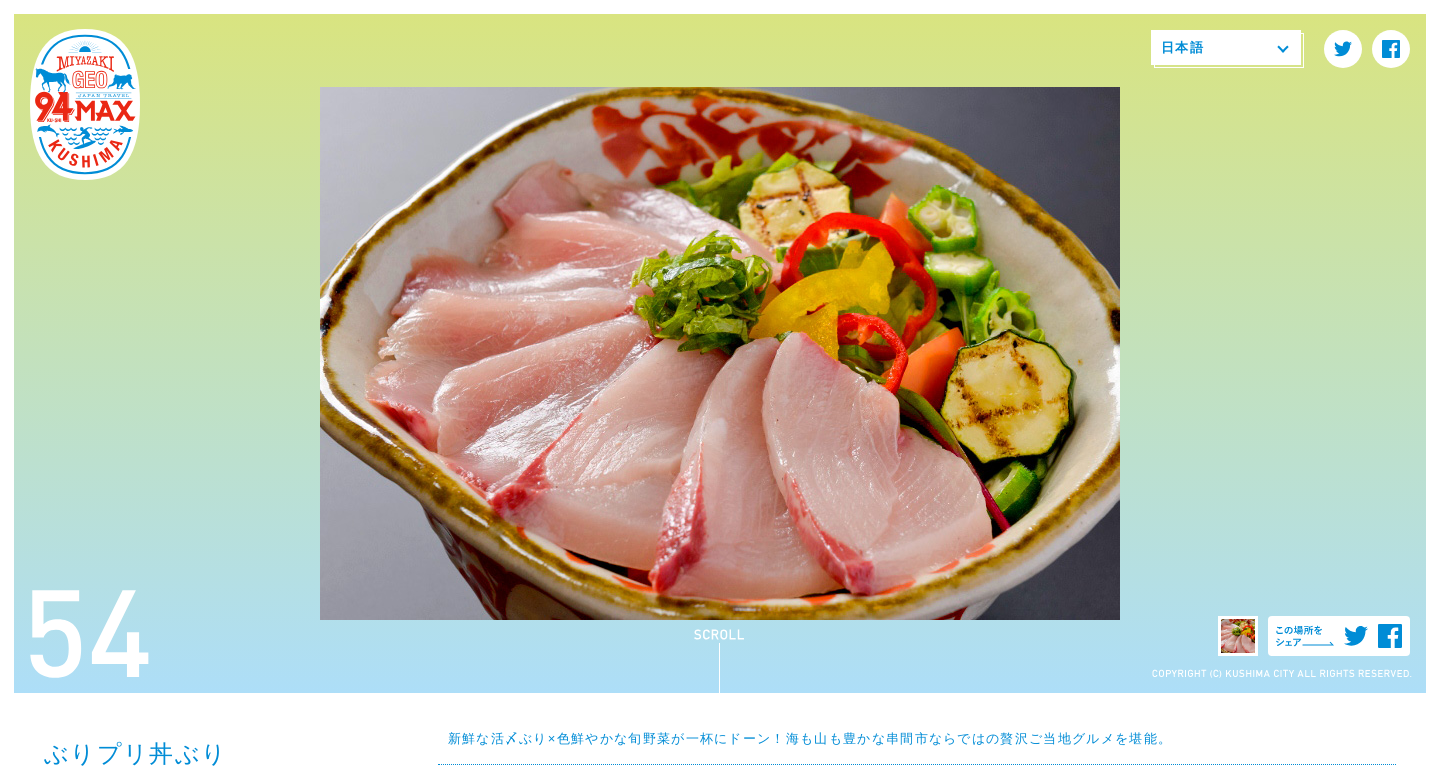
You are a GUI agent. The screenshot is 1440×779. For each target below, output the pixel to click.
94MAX (85, 105)
